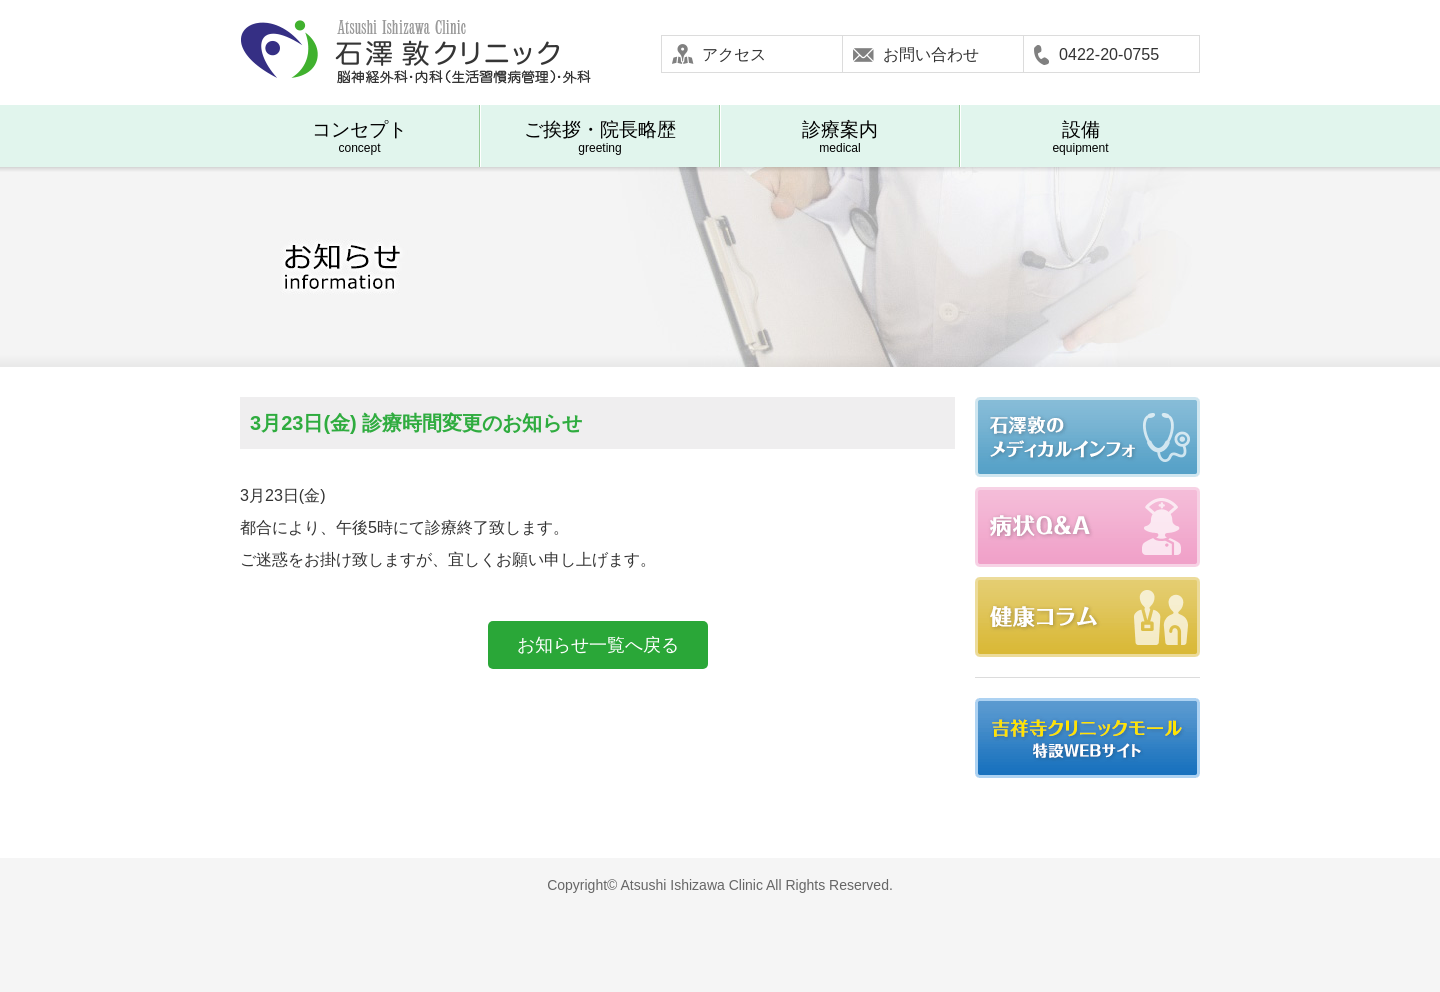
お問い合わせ (931, 54)
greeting (600, 137)
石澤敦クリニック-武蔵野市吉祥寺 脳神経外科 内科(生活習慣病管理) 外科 (415, 52)
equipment (1080, 137)
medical (840, 137)
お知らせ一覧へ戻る (598, 645)
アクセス (734, 54)
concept (359, 137)
